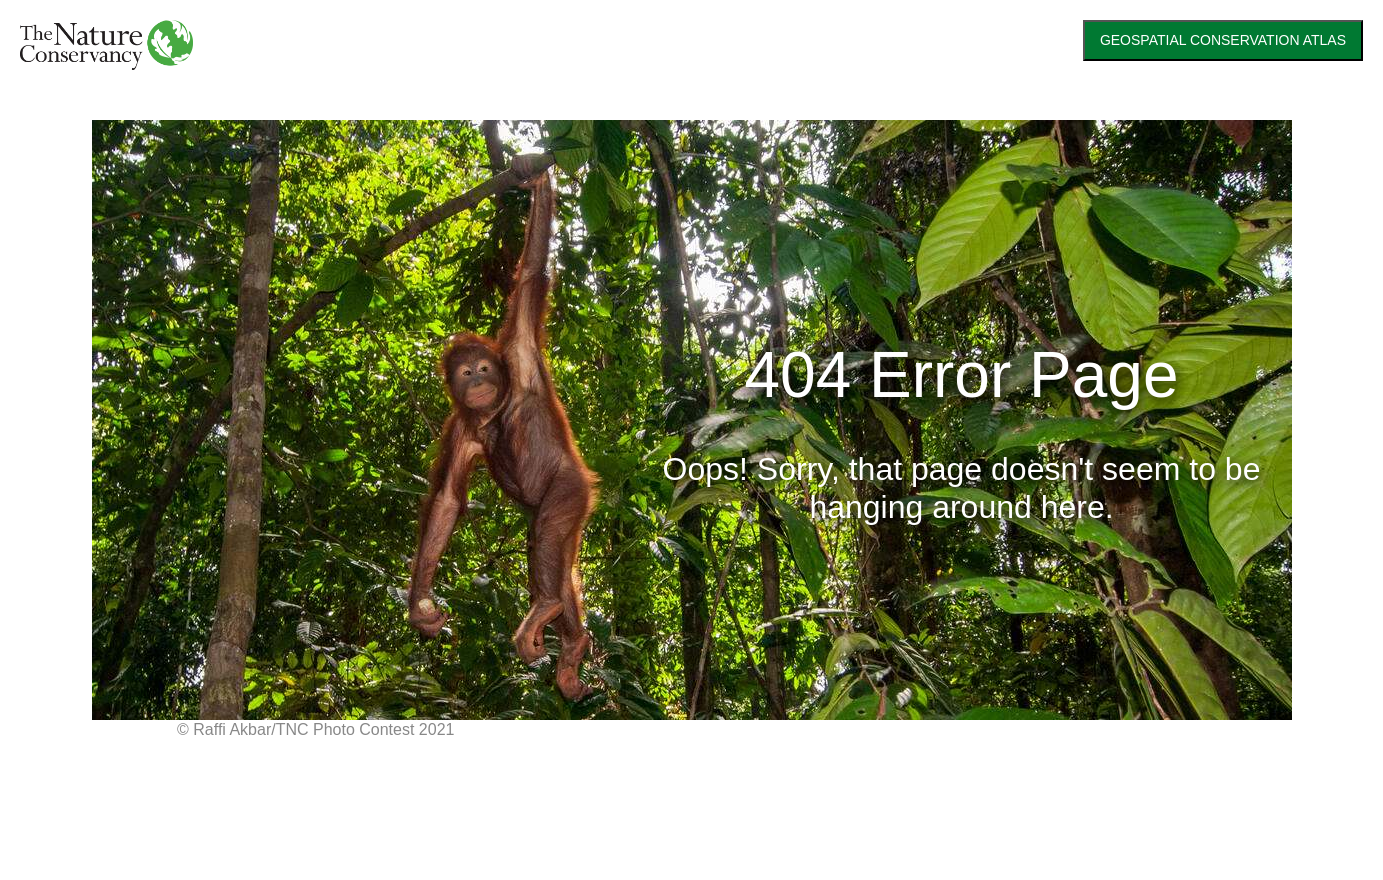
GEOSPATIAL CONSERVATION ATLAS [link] (1223, 40)
